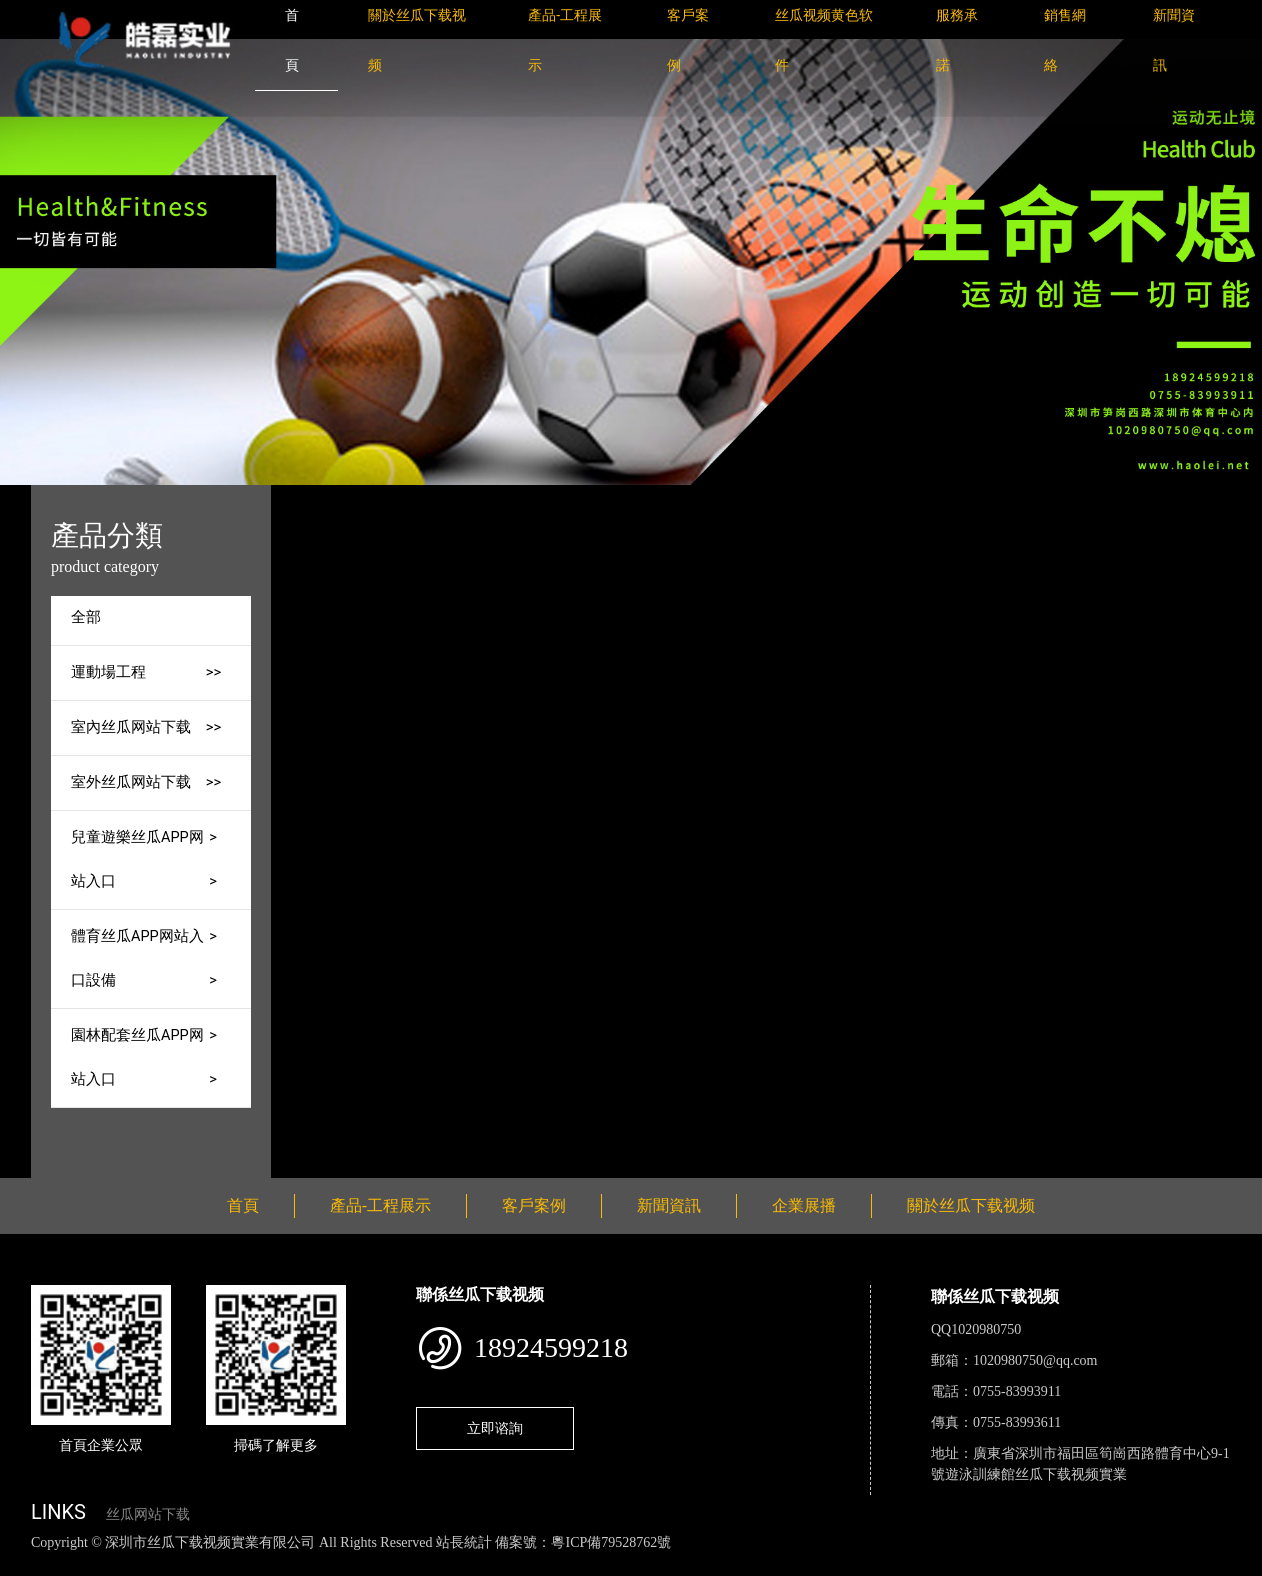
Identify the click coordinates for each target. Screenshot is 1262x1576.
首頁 (404, 498)
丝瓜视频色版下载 (120, 1564)
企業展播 (804, 1205)
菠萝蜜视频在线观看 (715, 1564)
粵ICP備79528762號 (611, 1542)
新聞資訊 (669, 1205)
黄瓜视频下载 (352, 1564)
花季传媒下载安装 (584, 1564)
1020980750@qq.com (1035, 1360)
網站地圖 (30, 1564)
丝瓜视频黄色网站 (244, 1564)
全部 (86, 617)
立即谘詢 (495, 1428)
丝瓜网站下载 (148, 1514)
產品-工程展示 (489, 498)
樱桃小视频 (917, 1564)
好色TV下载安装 (1013, 1564)
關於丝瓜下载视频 (971, 1205)
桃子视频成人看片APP (1144, 1564)
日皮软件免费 (832, 1564)
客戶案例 (534, 1205)
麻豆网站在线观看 (461, 1564)
